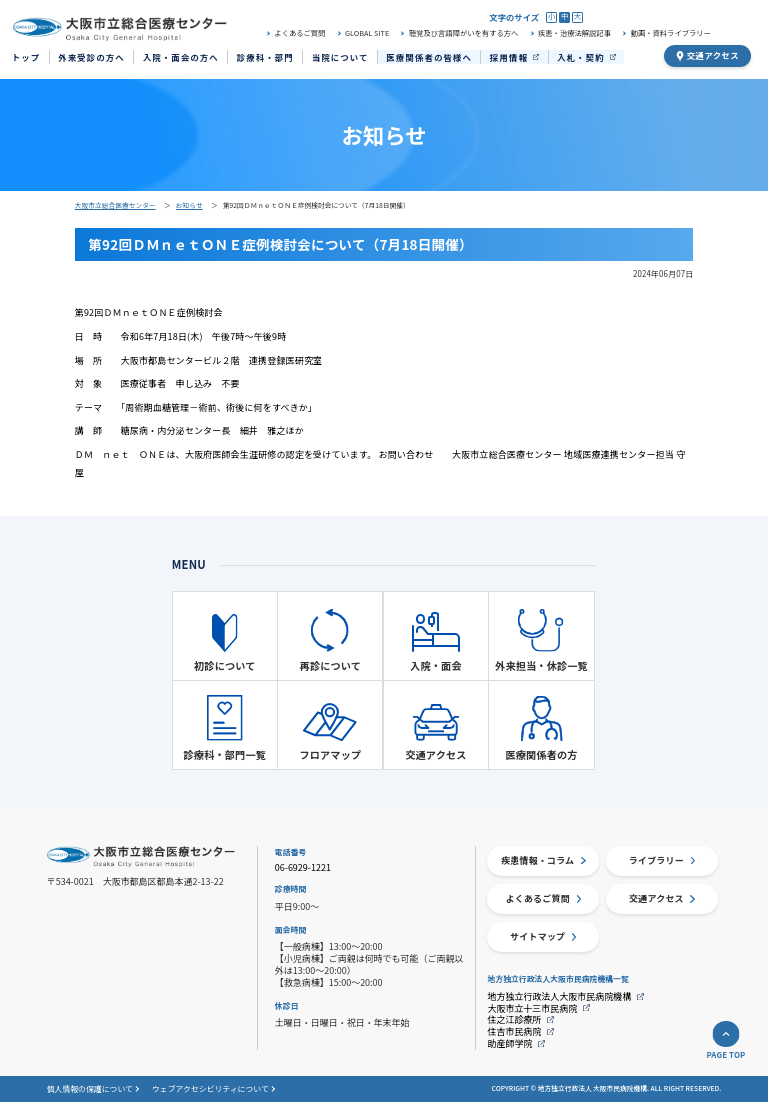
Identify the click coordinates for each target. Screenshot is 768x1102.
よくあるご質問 (299, 33)
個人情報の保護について (90, 1089)
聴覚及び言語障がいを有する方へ (463, 33)
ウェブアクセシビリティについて (210, 1089)
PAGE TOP (725, 1055)
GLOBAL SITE (367, 33)
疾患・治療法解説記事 (574, 33)
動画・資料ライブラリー (671, 33)
